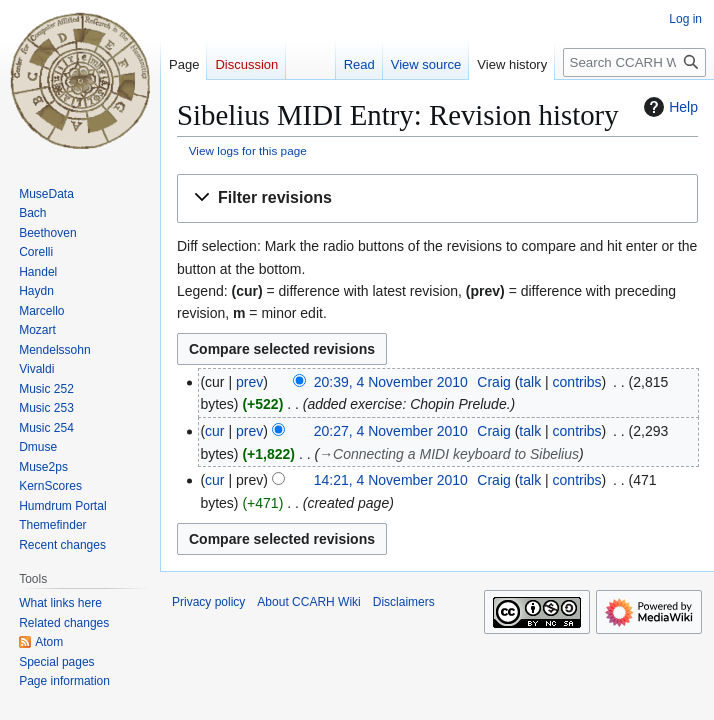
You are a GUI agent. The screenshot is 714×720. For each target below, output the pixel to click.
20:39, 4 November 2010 (391, 382)
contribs (577, 382)
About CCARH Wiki (308, 602)
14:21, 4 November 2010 (391, 480)
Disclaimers (404, 602)
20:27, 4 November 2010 (391, 431)
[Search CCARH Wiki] (634, 62)
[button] (437, 198)
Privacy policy (208, 602)
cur (214, 431)
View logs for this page (248, 150)
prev (249, 382)
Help (668, 107)
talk (530, 382)
